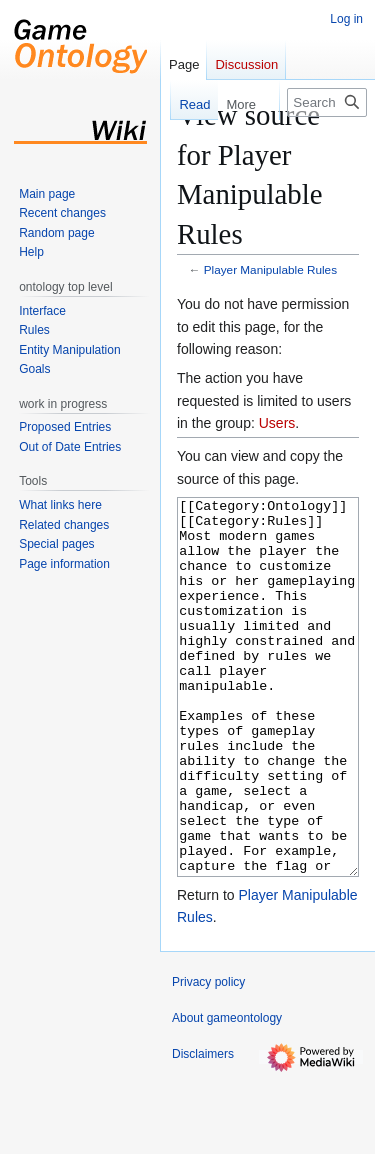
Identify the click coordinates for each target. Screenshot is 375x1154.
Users (277, 423)
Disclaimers (203, 1129)
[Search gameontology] (327, 102)
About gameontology (227, 1093)
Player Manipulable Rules (270, 269)
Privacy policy (208, 1057)
